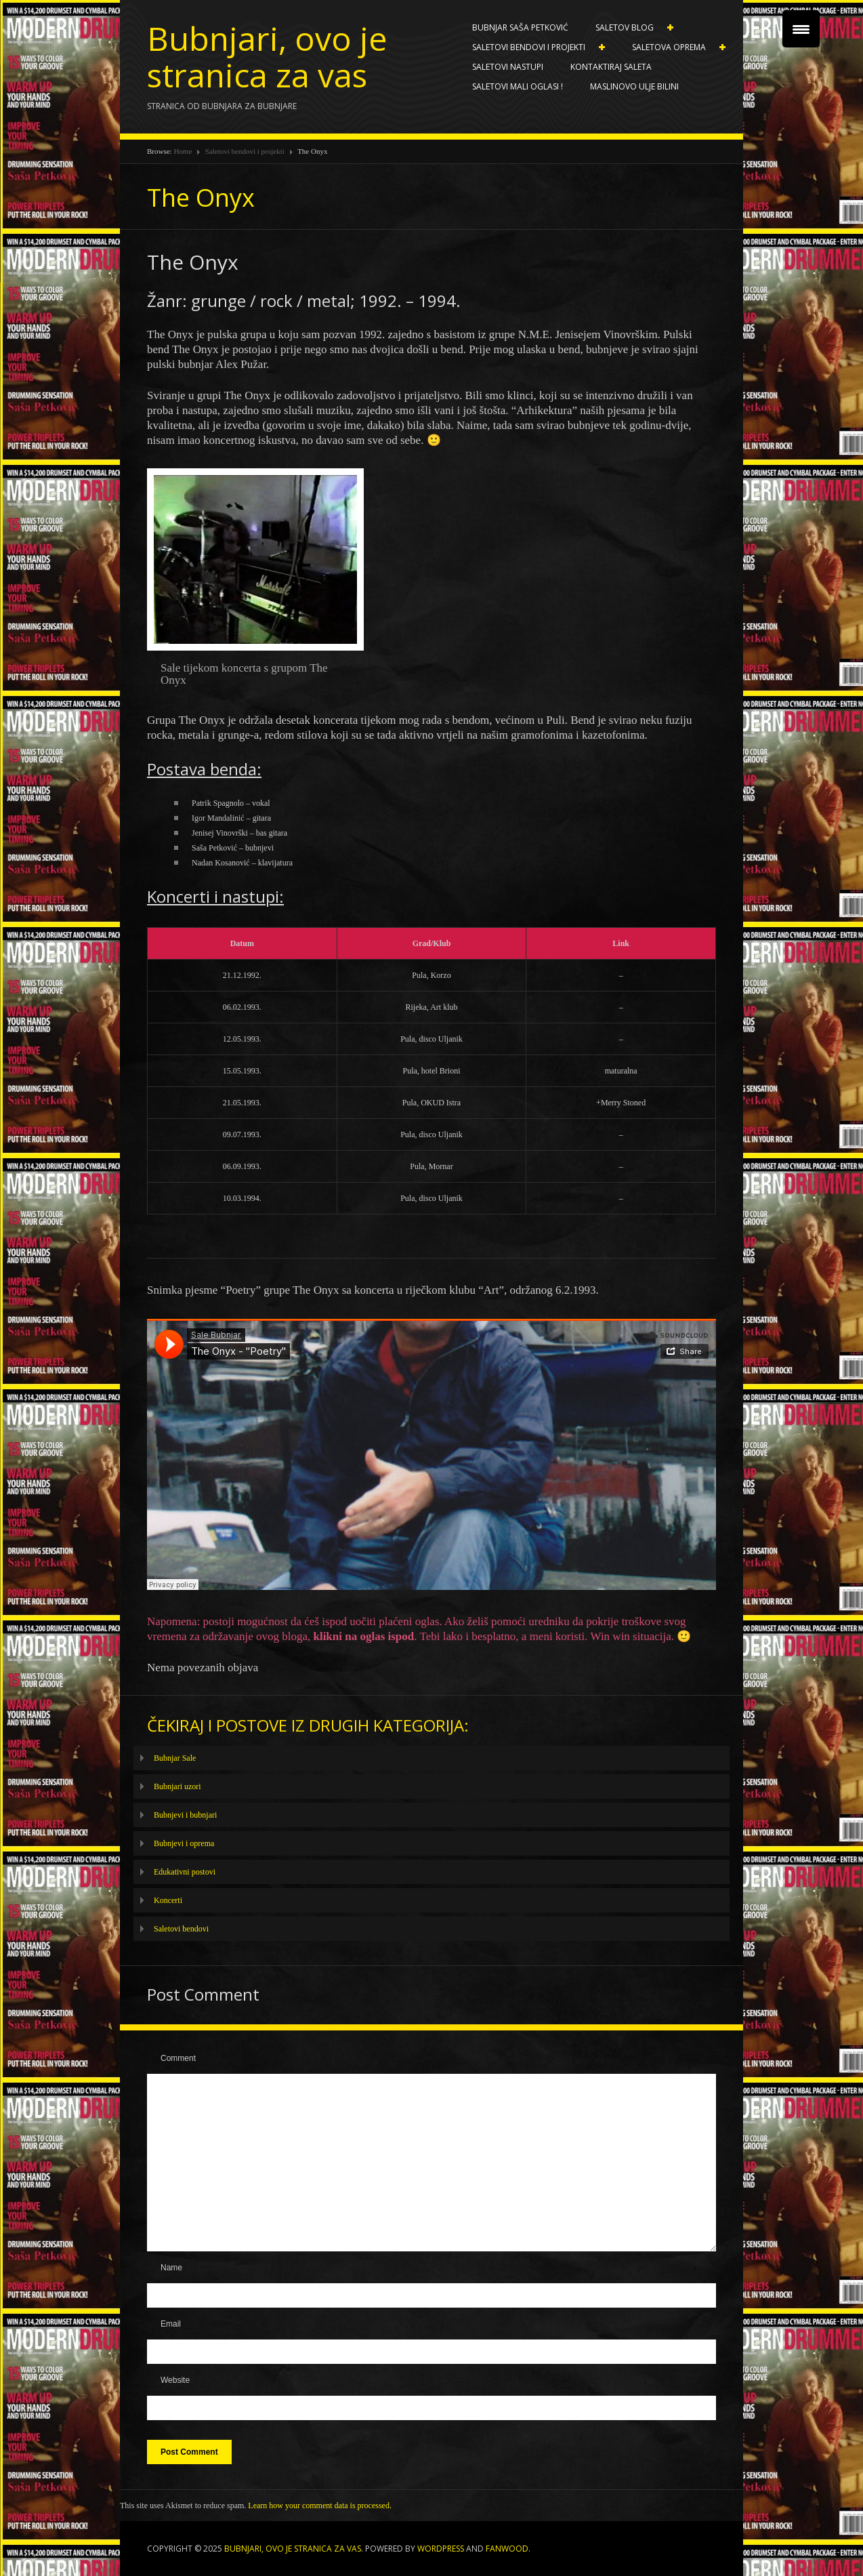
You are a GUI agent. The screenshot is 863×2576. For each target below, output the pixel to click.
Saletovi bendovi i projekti (532, 47)
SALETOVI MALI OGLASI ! (517, 86)
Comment (178, 2058)
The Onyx (201, 197)
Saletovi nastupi (507, 67)
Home (182, 151)
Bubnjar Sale (175, 1758)
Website (175, 2380)
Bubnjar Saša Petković (520, 27)
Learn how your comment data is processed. (320, 2505)
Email (171, 2324)
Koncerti (168, 1900)
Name (171, 2267)
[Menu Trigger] (801, 28)
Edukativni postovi (184, 1872)
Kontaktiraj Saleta (611, 67)
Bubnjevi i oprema (184, 1843)
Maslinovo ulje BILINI (634, 86)
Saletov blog (627, 28)
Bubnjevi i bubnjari (185, 1815)
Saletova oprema (671, 47)
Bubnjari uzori (177, 1786)
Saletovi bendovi (181, 1929)
